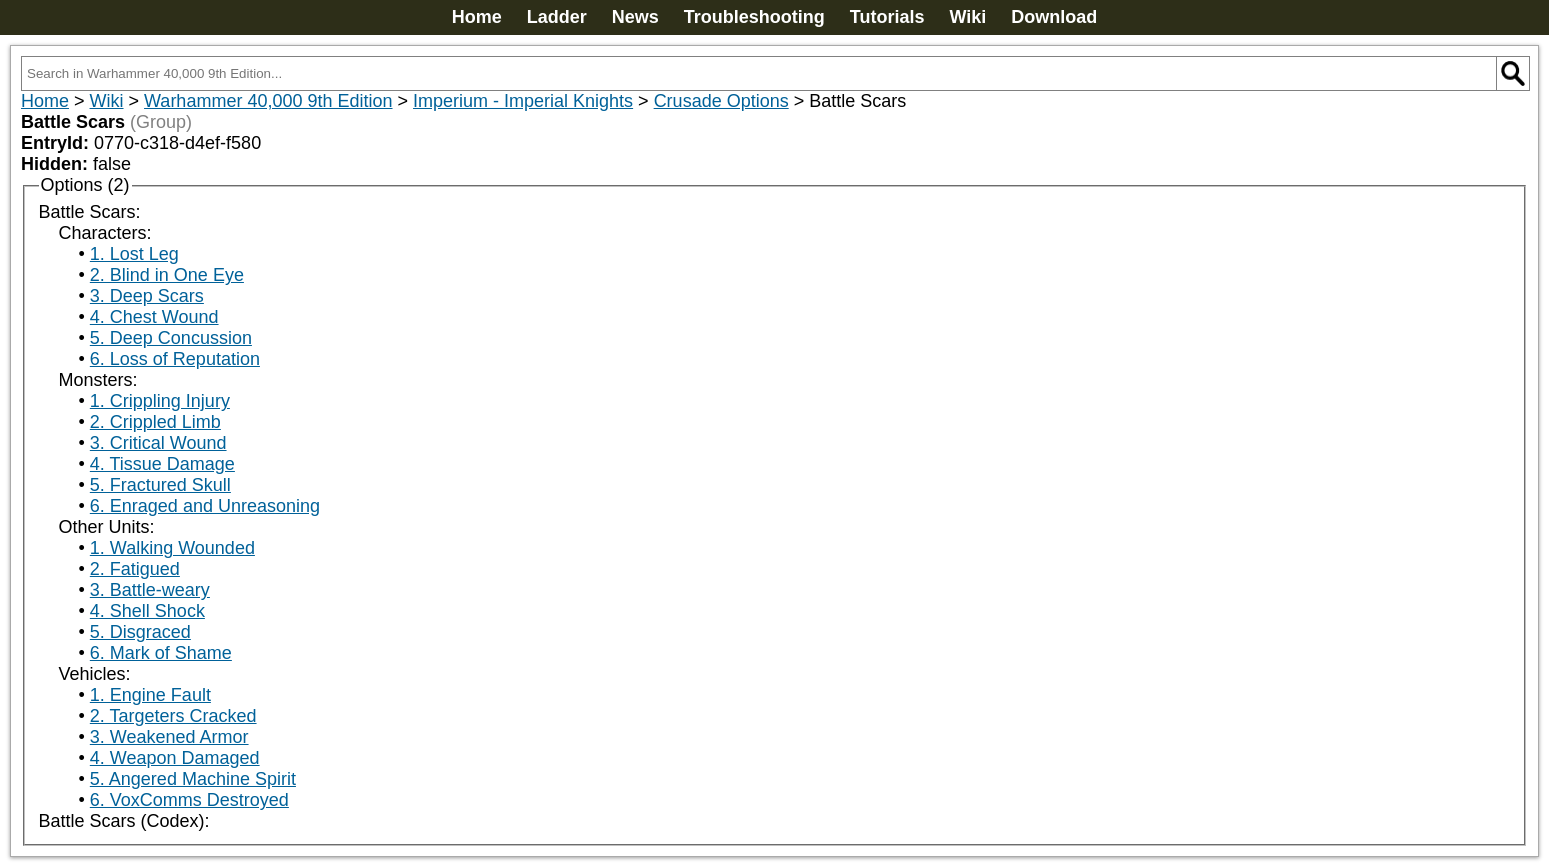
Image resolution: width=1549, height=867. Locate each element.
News (635, 17)
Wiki (967, 17)
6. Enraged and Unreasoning (205, 506)
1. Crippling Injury (160, 401)
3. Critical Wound (158, 443)
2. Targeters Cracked (173, 716)
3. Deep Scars (147, 296)
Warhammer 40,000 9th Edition (268, 101)
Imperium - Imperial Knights (523, 101)
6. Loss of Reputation (175, 359)
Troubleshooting (754, 17)
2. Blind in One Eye (167, 275)
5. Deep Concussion (171, 338)
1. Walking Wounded (172, 548)
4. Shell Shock (147, 611)
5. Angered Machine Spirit (193, 779)
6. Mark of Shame (161, 653)
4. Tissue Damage (162, 464)
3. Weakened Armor (169, 737)
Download (1054, 17)
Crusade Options (721, 101)
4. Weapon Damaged (175, 758)
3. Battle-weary (150, 590)
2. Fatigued (135, 569)
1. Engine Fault (150, 695)
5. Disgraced (140, 632)
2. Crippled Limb (155, 422)
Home (477, 17)
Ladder (557, 17)
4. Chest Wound (154, 317)
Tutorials (887, 17)
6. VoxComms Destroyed (189, 800)
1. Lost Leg (134, 254)
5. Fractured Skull (160, 485)
